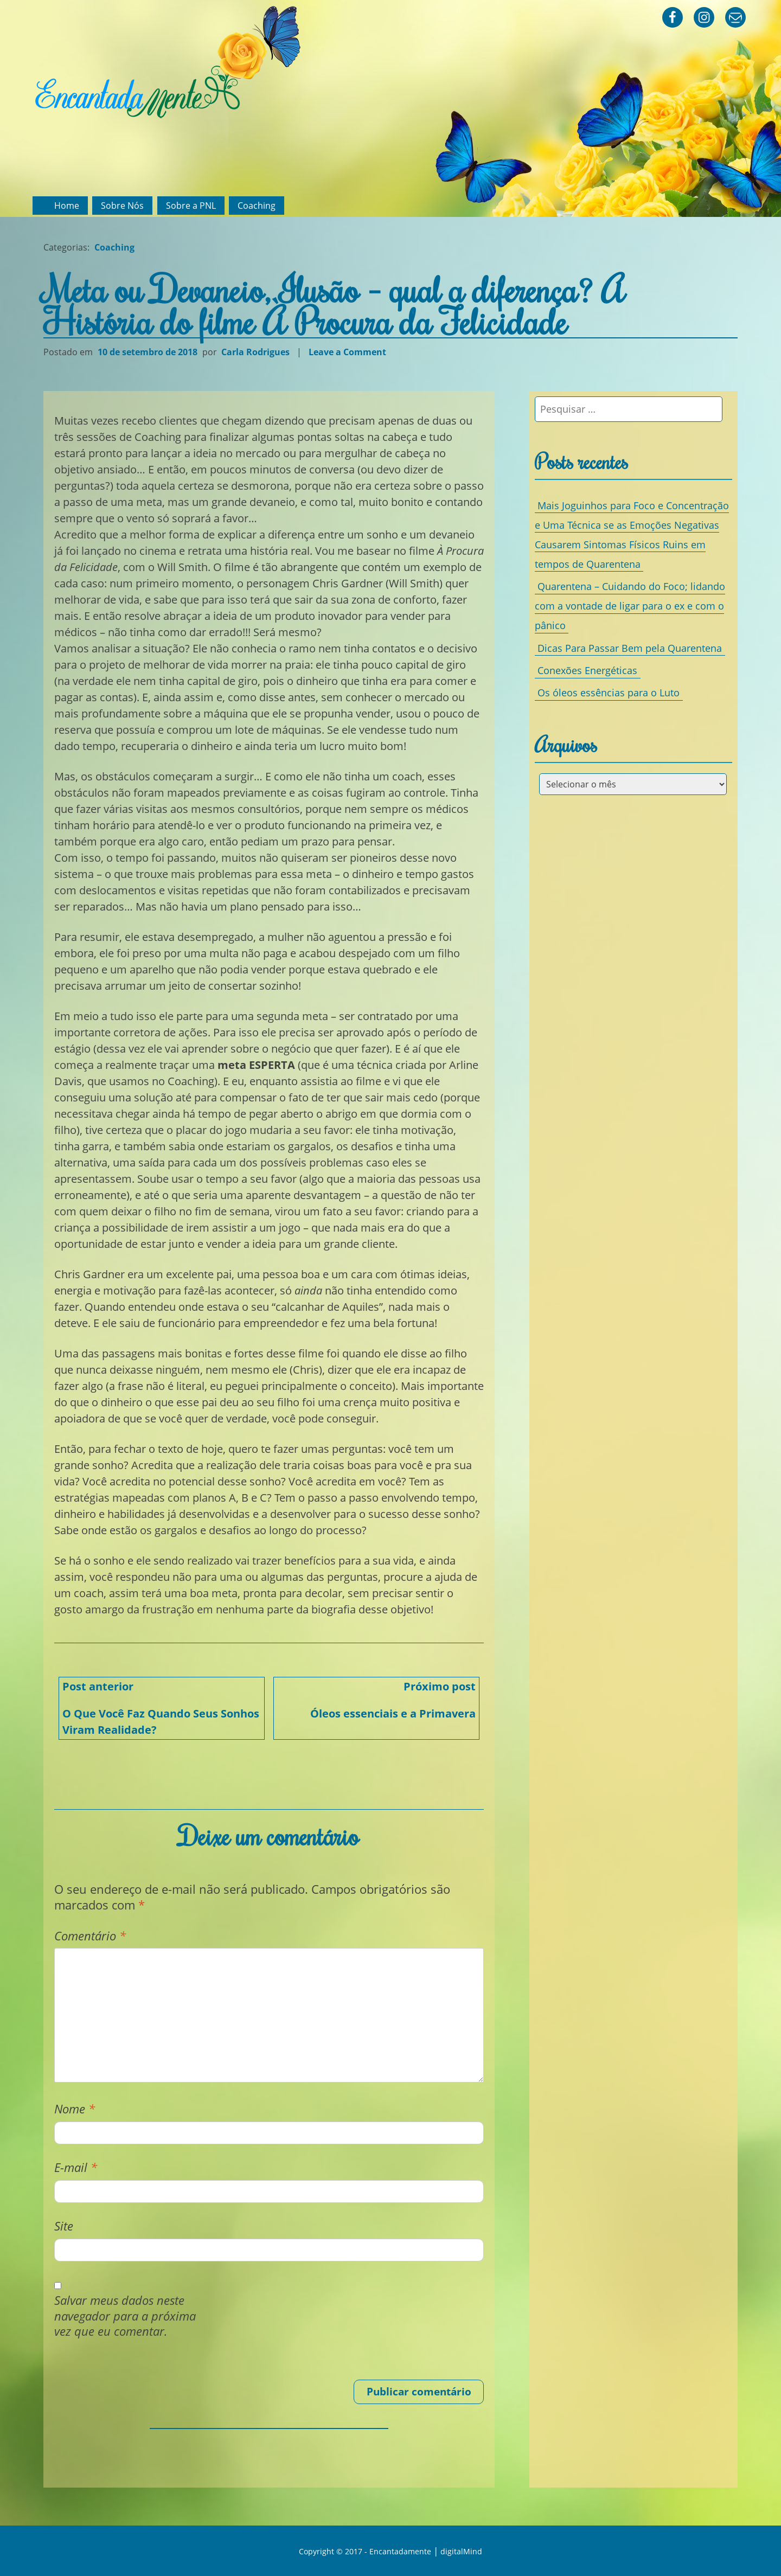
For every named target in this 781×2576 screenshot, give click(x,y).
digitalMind (461, 2551)
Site (63, 2226)
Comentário (90, 1936)
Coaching (257, 206)
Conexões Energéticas (587, 670)
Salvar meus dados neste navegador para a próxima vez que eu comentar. (125, 2315)
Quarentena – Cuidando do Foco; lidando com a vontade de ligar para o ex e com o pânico (630, 606)
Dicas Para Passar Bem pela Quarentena (629, 647)
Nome (74, 2109)
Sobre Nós (122, 206)
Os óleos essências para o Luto (608, 692)
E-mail (75, 2167)
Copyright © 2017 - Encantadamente (365, 2551)
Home (66, 206)
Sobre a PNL (191, 206)
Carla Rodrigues (255, 352)
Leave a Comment (349, 351)
